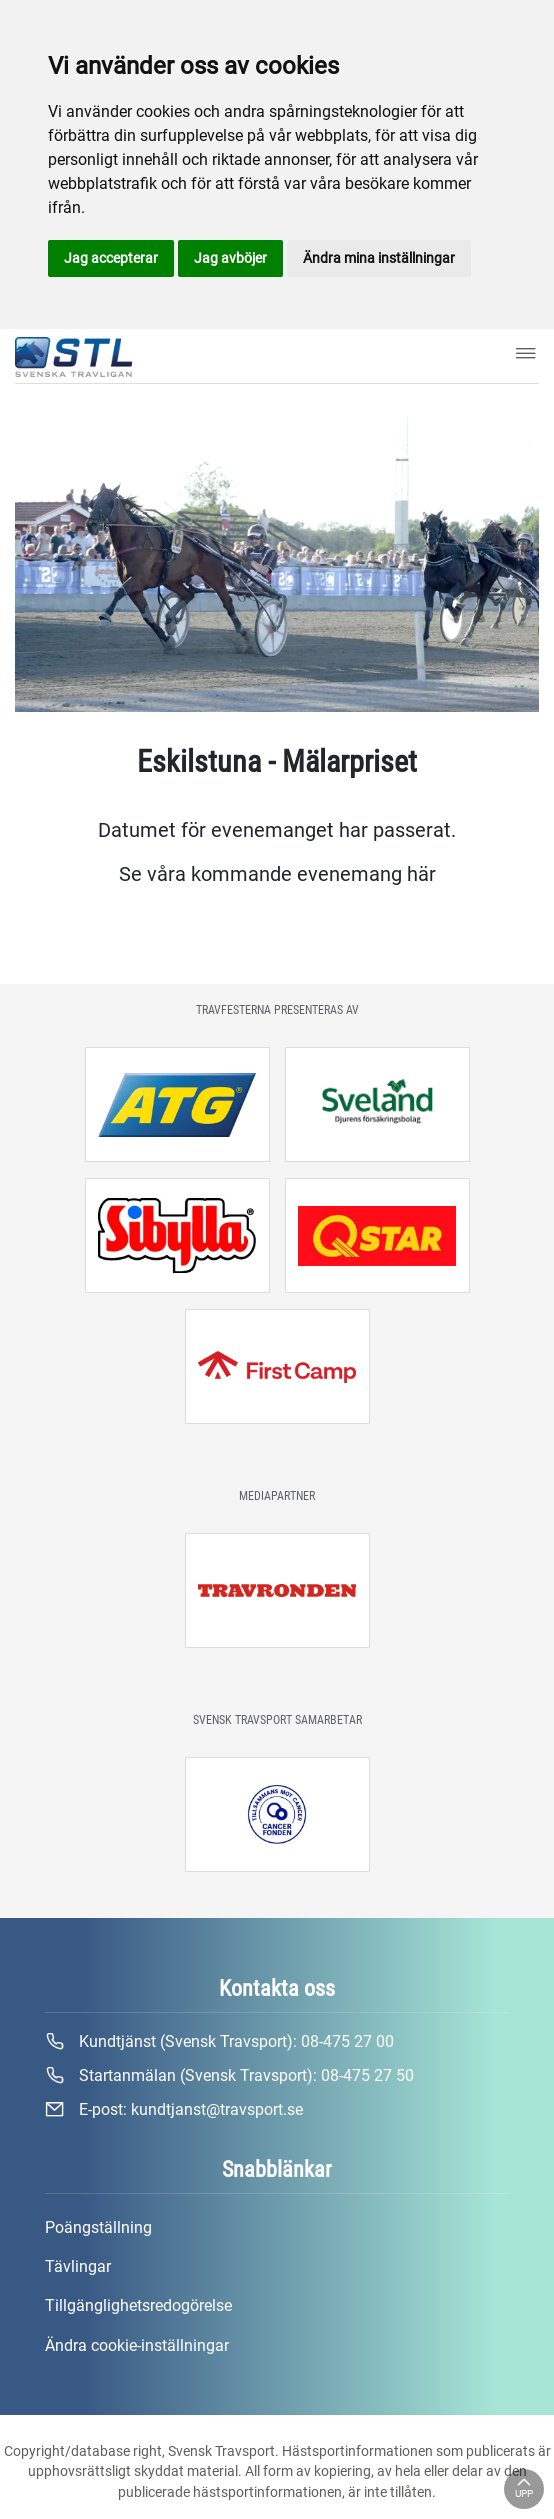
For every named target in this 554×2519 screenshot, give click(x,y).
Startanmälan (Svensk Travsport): (229, 2076)
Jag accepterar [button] (111, 258)
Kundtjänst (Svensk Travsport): (219, 2042)
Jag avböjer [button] (230, 258)
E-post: (174, 2110)
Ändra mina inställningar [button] (379, 258)
